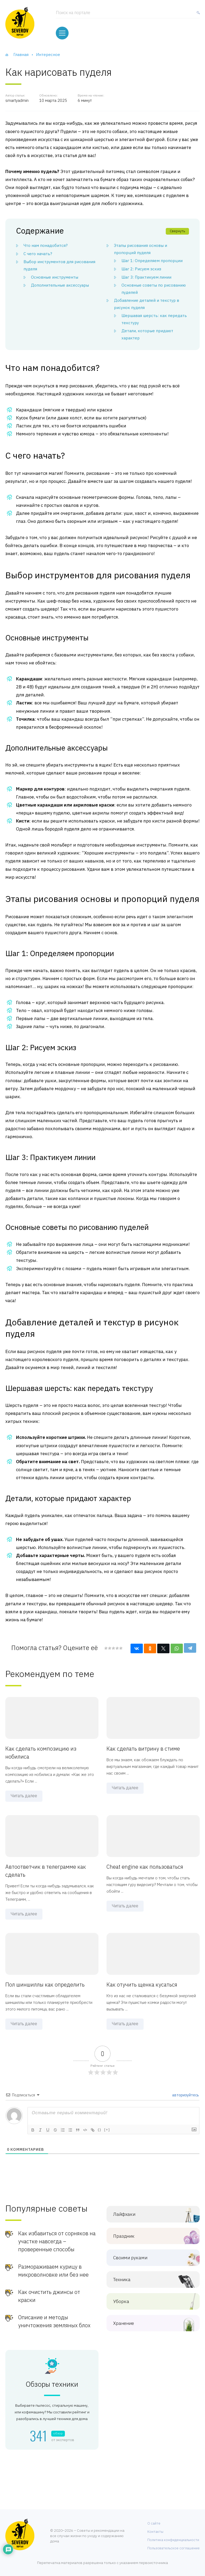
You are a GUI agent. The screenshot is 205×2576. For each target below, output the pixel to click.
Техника (149, 2278)
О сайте (153, 2522)
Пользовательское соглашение (173, 2547)
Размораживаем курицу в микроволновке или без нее (53, 2269)
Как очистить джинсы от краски (49, 2294)
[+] (107, 2128)
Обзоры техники (52, 2383)
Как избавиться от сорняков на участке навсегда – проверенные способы (57, 2240)
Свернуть (177, 230)
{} (99, 2128)
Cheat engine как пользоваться (145, 1865)
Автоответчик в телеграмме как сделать (45, 1869)
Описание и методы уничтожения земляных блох (54, 2320)
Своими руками (149, 2257)
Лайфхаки (149, 2213)
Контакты (155, 2530)
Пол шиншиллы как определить (45, 1983)
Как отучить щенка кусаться (142, 1983)
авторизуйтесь (185, 2093)
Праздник (149, 2235)
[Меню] (62, 32)
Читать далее (24, 1794)
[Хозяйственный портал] (19, 23)
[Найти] (197, 14)
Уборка (149, 2300)
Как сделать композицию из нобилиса (40, 1751)
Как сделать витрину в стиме (143, 1747)
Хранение (149, 2322)
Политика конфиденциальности (173, 2538)
